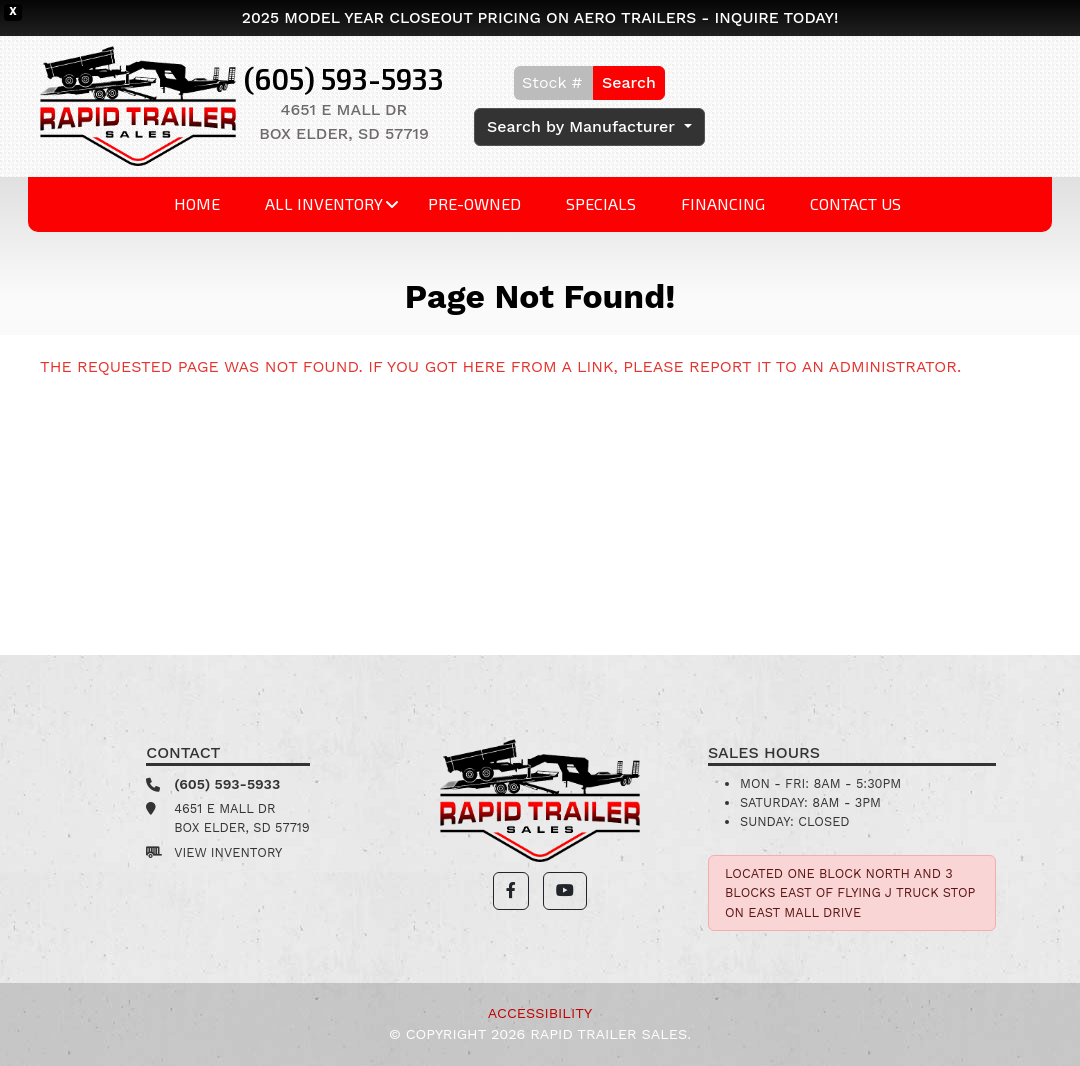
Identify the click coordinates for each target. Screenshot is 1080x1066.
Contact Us (855, 203)
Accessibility (540, 1013)
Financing (723, 203)
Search (629, 82)
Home (197, 203)
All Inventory (324, 203)
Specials (601, 203)
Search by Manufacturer (583, 126)
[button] (511, 891)
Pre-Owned (474, 203)
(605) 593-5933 (344, 78)
